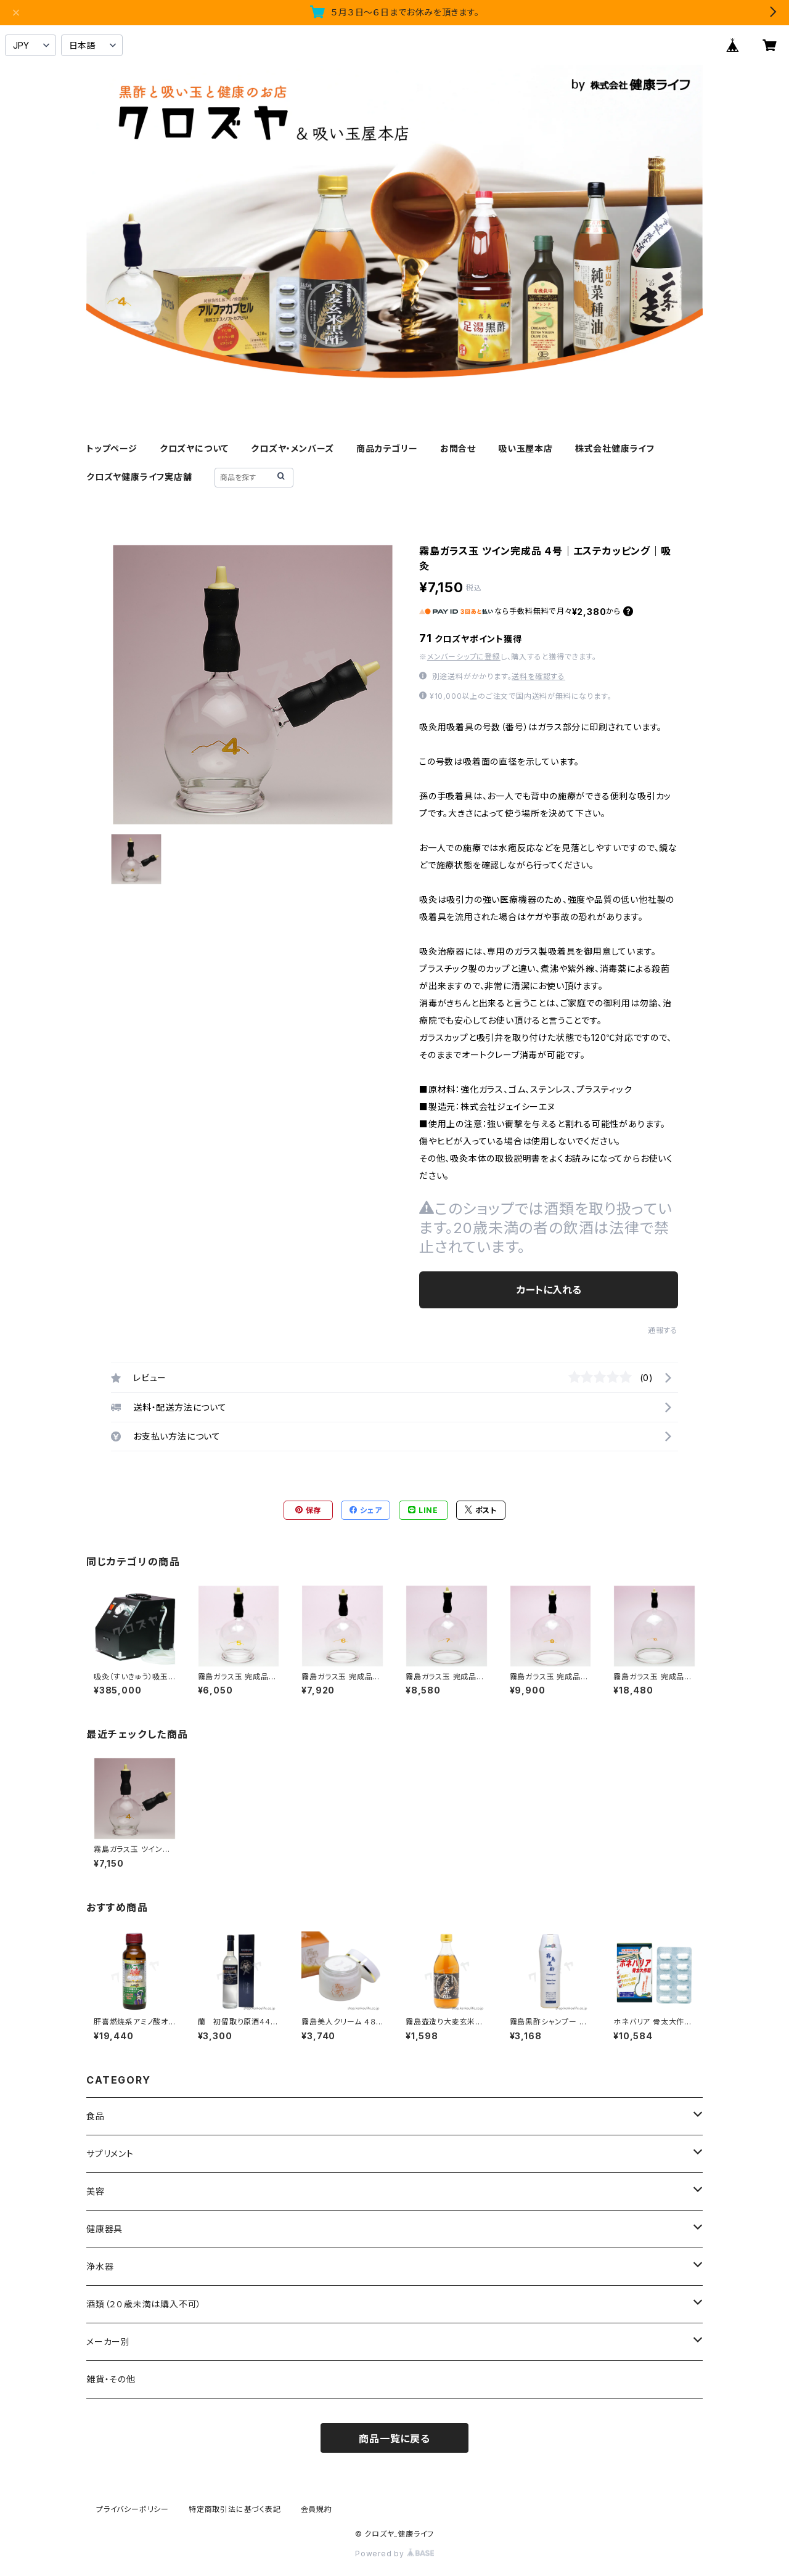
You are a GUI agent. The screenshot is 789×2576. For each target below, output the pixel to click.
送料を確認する (538, 676)
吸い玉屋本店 (525, 448)
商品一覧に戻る (394, 2438)
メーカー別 (108, 2341)
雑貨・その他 (111, 2379)
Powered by (394, 2553)
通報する (663, 1330)
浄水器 (99, 2266)
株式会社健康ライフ (615, 448)
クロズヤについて (194, 448)
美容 (95, 2191)
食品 (95, 2116)
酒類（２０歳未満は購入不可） (144, 2304)
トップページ (111, 448)
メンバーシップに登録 (464, 656)
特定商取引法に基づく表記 (235, 2509)
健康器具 (104, 2228)
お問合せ (458, 448)
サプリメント (110, 2153)
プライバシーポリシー (132, 2509)
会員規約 (316, 2509)
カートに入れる (549, 1290)
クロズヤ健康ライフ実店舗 (139, 476)
